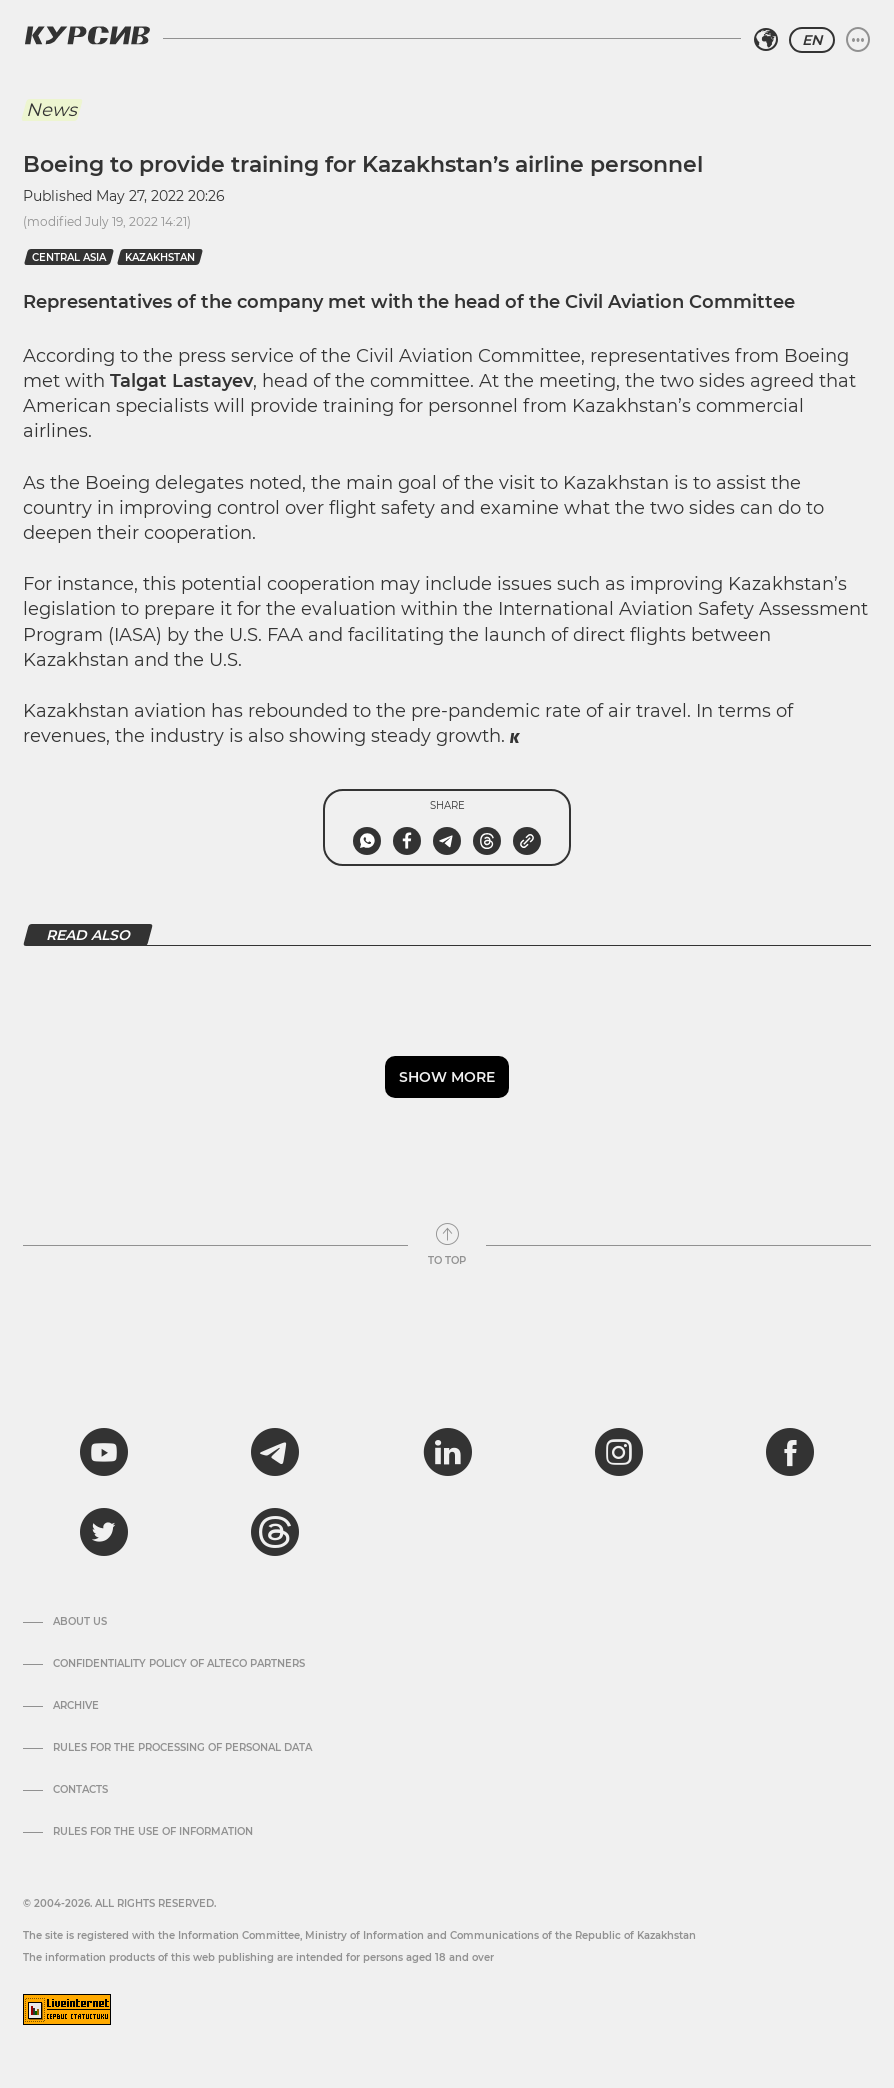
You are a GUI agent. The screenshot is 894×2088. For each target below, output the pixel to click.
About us (80, 1622)
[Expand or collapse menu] (858, 40)
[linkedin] (447, 1452)
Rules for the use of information (153, 1832)
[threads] (275, 1532)
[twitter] (104, 1532)
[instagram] (619, 1452)
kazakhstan (160, 257)
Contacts (80, 1790)
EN (812, 40)
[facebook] (790, 1452)
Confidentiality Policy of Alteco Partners (179, 1664)
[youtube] (104, 1452)
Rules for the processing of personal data (182, 1748)
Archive (76, 1706)
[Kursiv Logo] (87, 35)
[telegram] (275, 1452)
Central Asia (69, 257)
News (51, 110)
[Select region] (766, 40)
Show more (447, 1077)
